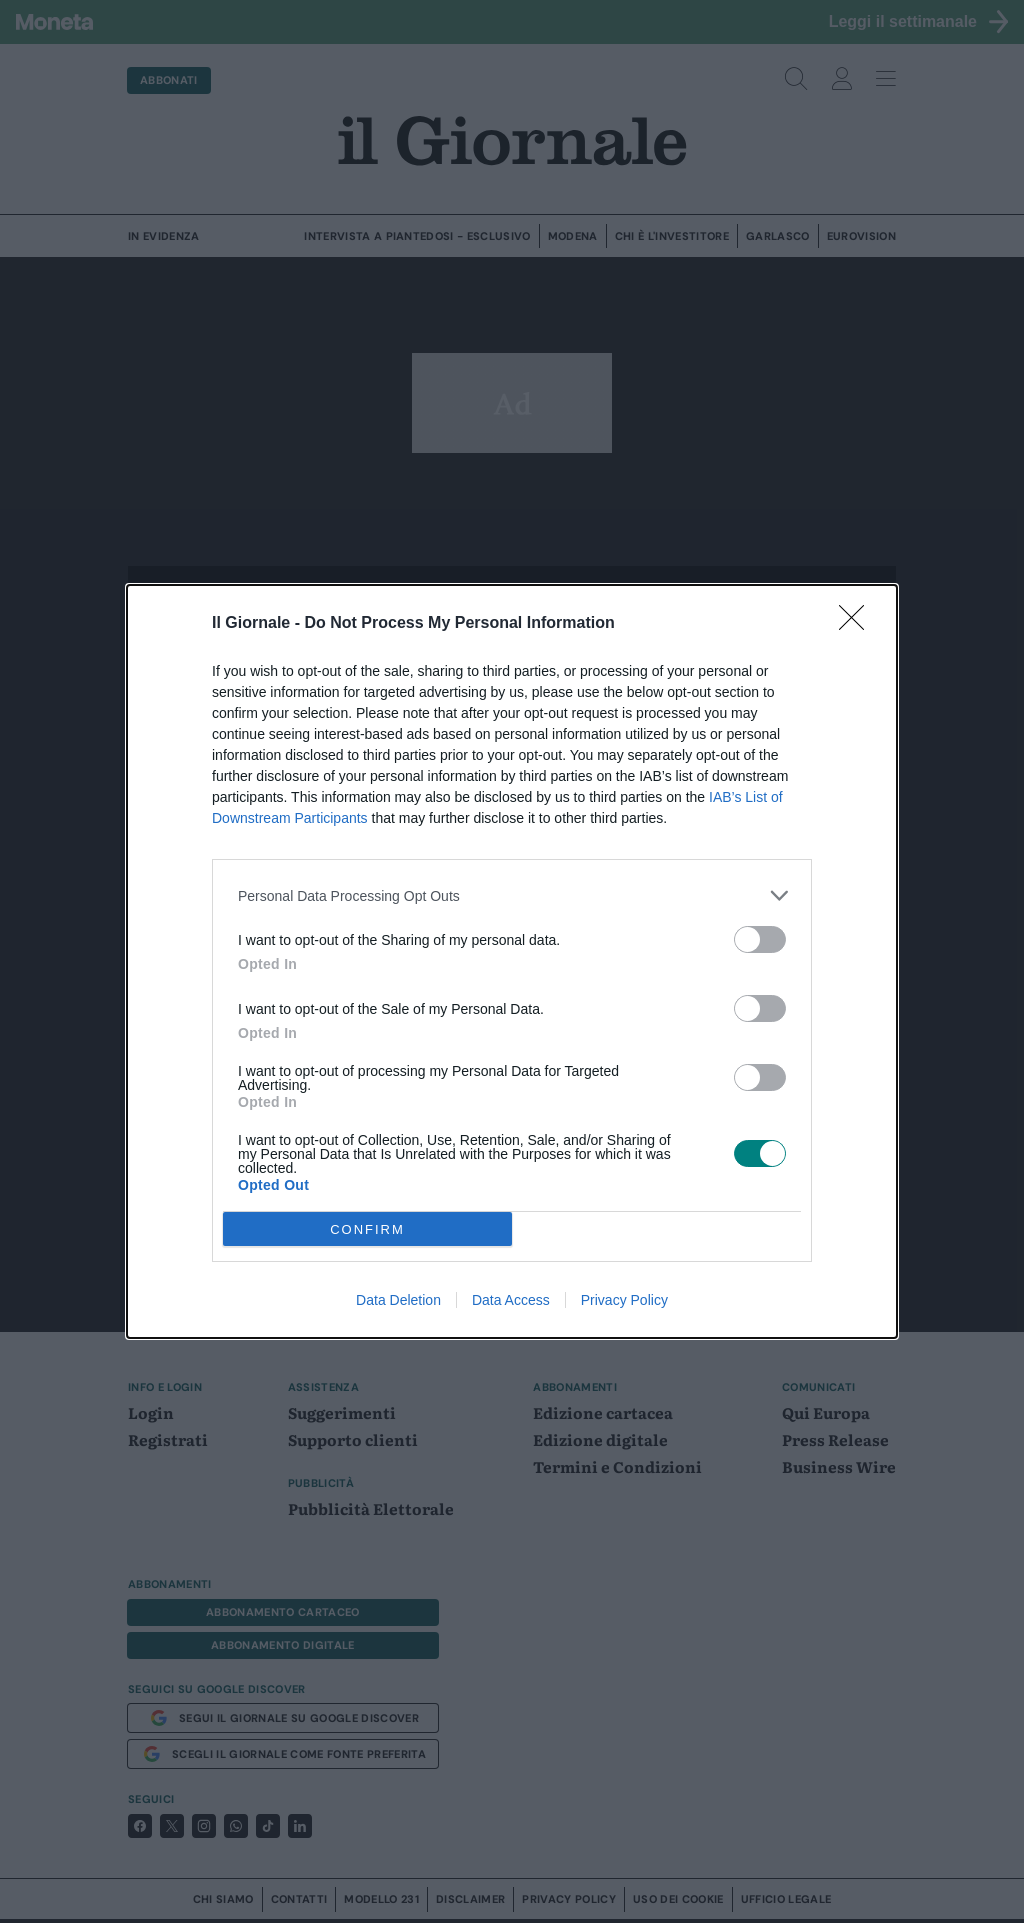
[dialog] (512, 961)
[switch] (760, 939)
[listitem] (512, 895)
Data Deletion (398, 1300)
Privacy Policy (624, 1300)
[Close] (858, 624)
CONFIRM (367, 1229)
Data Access (511, 1300)
